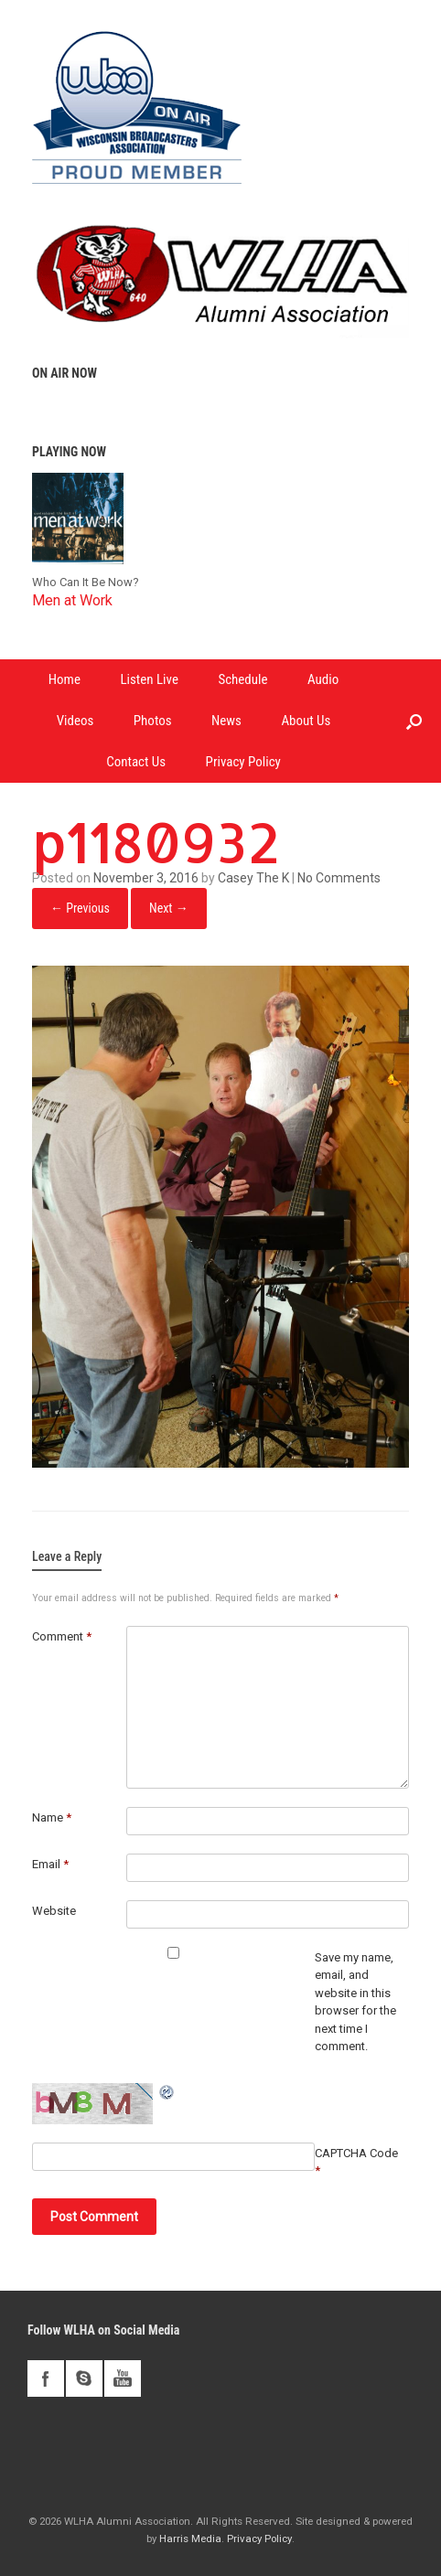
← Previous (80, 908)
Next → (168, 908)
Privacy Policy (243, 762)
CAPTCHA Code (356, 2153)
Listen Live (149, 679)
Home (64, 679)
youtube (122, 2378)
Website (54, 1911)
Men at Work (72, 600)
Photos (153, 720)
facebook (45, 2378)
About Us (305, 720)
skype (84, 2378)
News (226, 720)
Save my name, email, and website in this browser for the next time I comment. (355, 2002)
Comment (61, 1636)
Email (50, 1864)
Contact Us (136, 762)
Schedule (242, 679)
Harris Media (190, 2538)
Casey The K (253, 878)
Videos (75, 720)
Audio (323, 679)
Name (51, 1817)
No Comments (339, 878)
